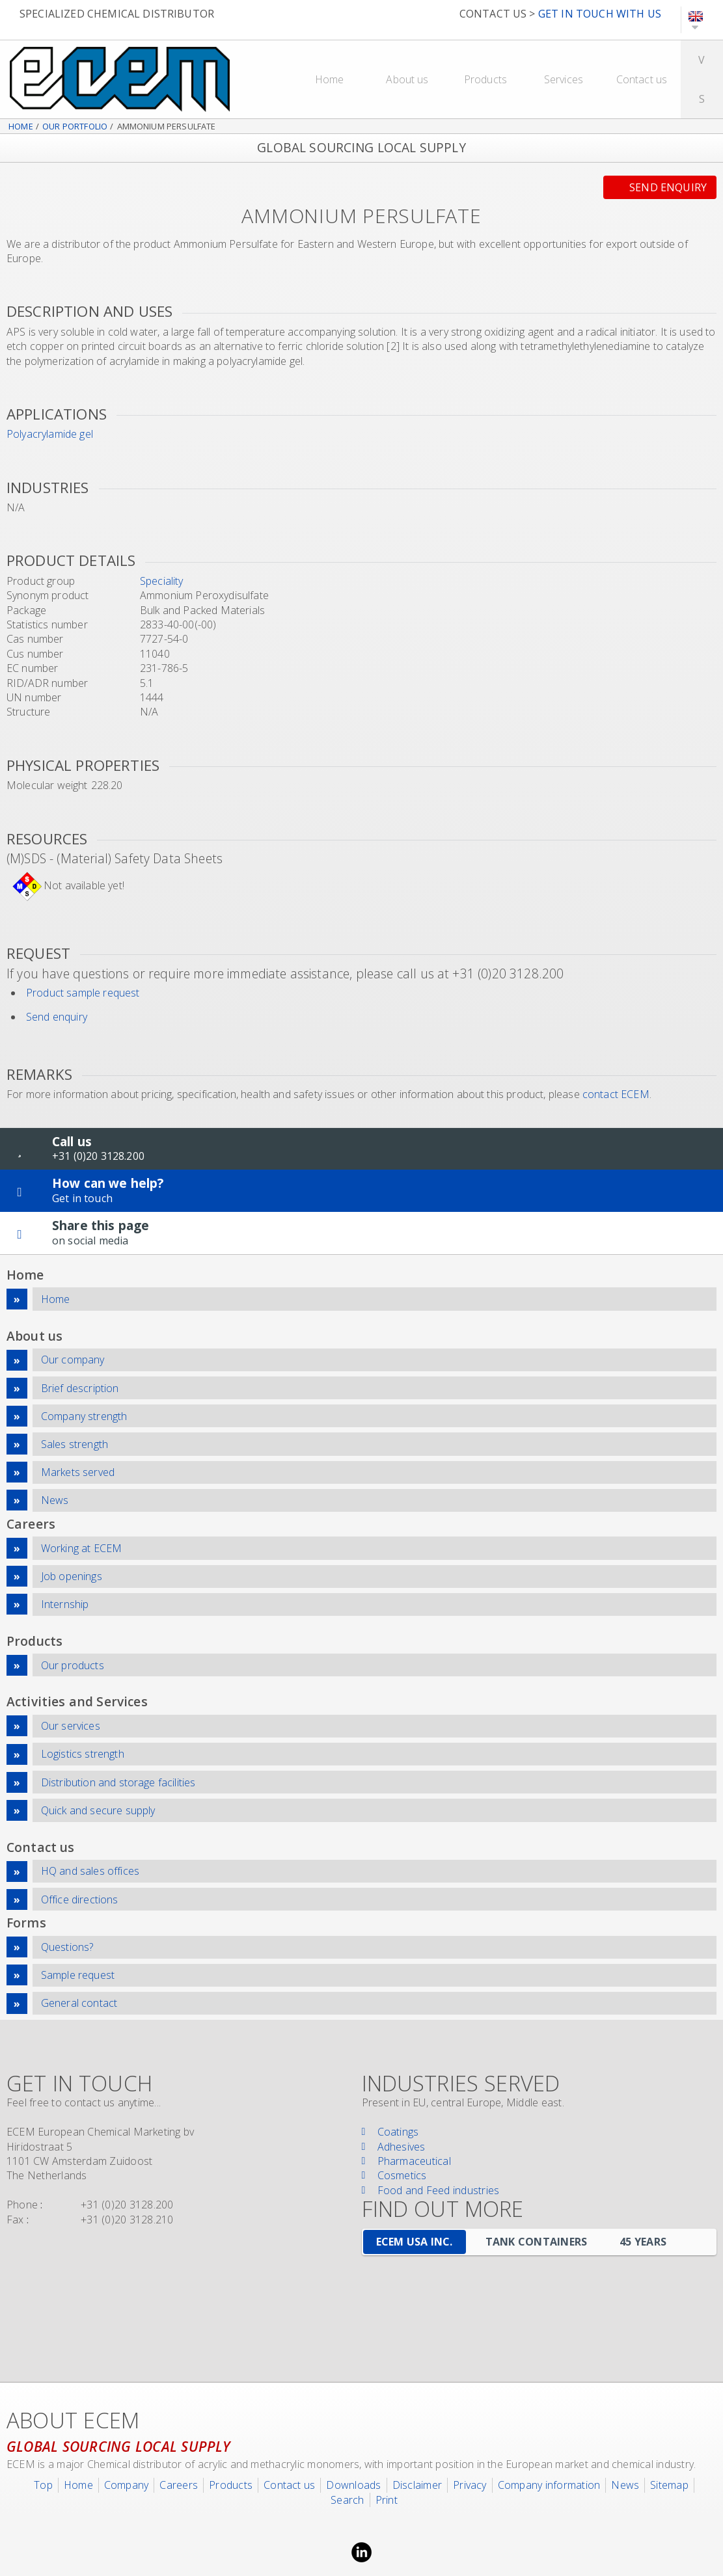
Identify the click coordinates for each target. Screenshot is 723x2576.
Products (485, 79)
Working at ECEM (81, 1548)
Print (386, 2500)
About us (407, 79)
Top (43, 2485)
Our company (73, 1359)
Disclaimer (417, 2485)
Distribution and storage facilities (118, 1782)
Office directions (79, 1899)
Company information (549, 2485)
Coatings (398, 2132)
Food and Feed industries (438, 2190)
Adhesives (401, 2147)
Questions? (67, 1947)
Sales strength (74, 1444)
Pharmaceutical (414, 2161)
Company (126, 2485)
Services (563, 79)
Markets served (78, 1472)
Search (347, 2500)
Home (329, 79)
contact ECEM (615, 1094)
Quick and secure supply (98, 1810)
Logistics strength (82, 1754)
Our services (70, 1726)
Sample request (78, 1975)
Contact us (642, 79)
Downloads (353, 2485)
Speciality (162, 581)
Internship (65, 1604)
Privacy (470, 2485)
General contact (79, 2003)
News (55, 1500)
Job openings (71, 1576)
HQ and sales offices (90, 1871)
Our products (72, 1665)
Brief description (80, 1388)
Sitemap (669, 2485)
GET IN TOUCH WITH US (599, 14)
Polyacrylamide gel (50, 434)
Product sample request (83, 993)
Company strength (84, 1416)
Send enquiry (668, 187)
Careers (178, 2485)
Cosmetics (402, 2175)
